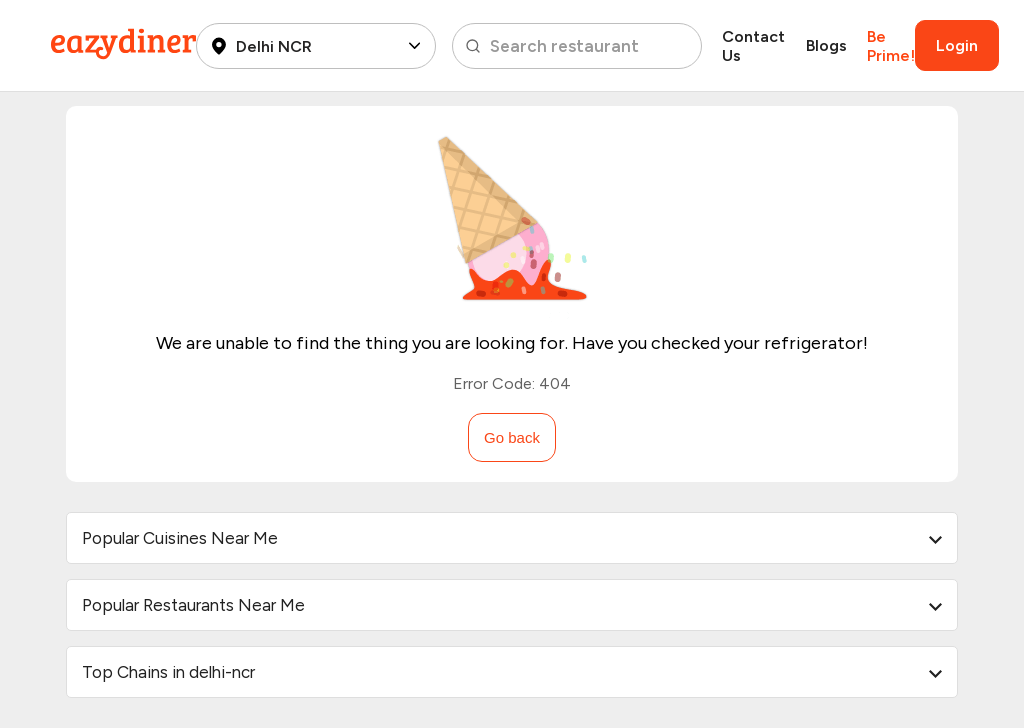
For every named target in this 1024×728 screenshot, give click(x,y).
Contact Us (753, 46)
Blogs (826, 45)
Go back (512, 437)
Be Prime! (891, 46)
